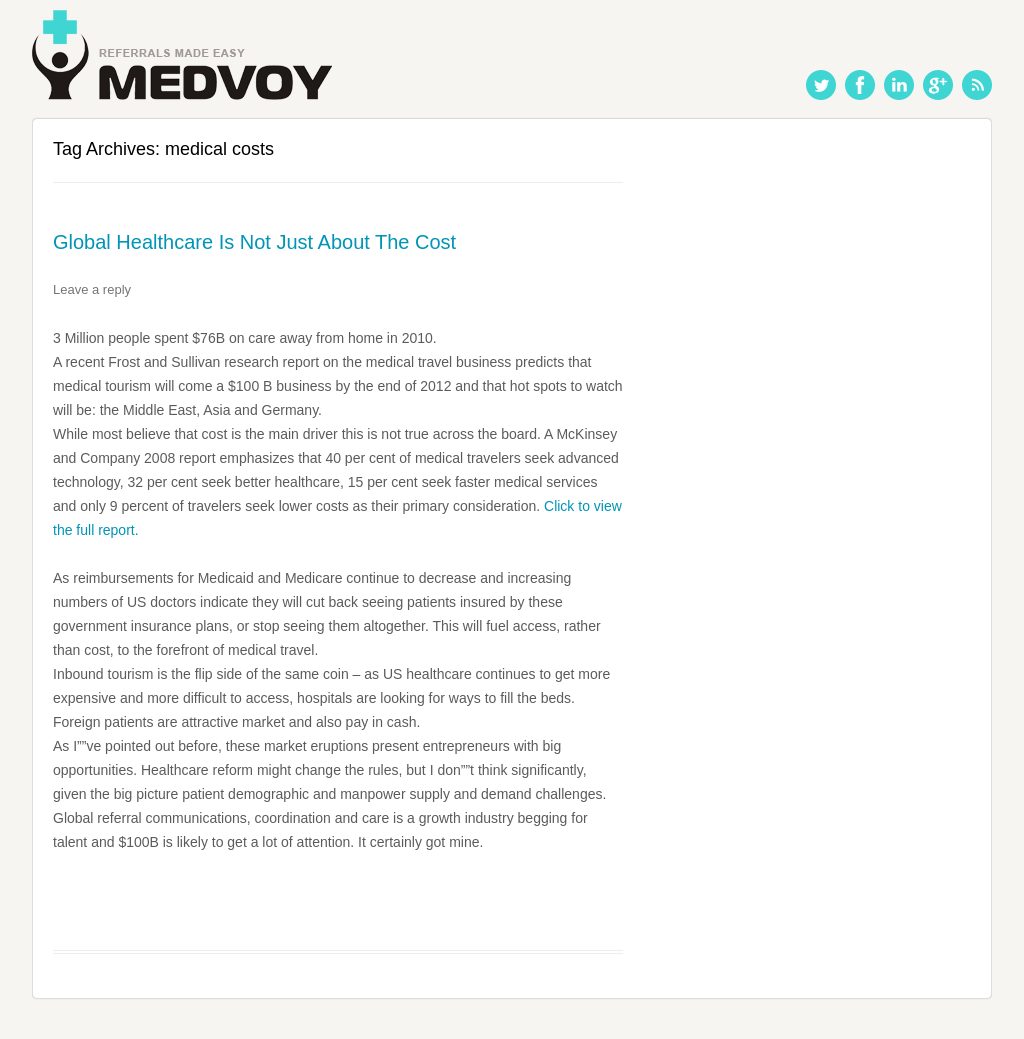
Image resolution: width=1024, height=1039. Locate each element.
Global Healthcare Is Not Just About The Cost (254, 242)
